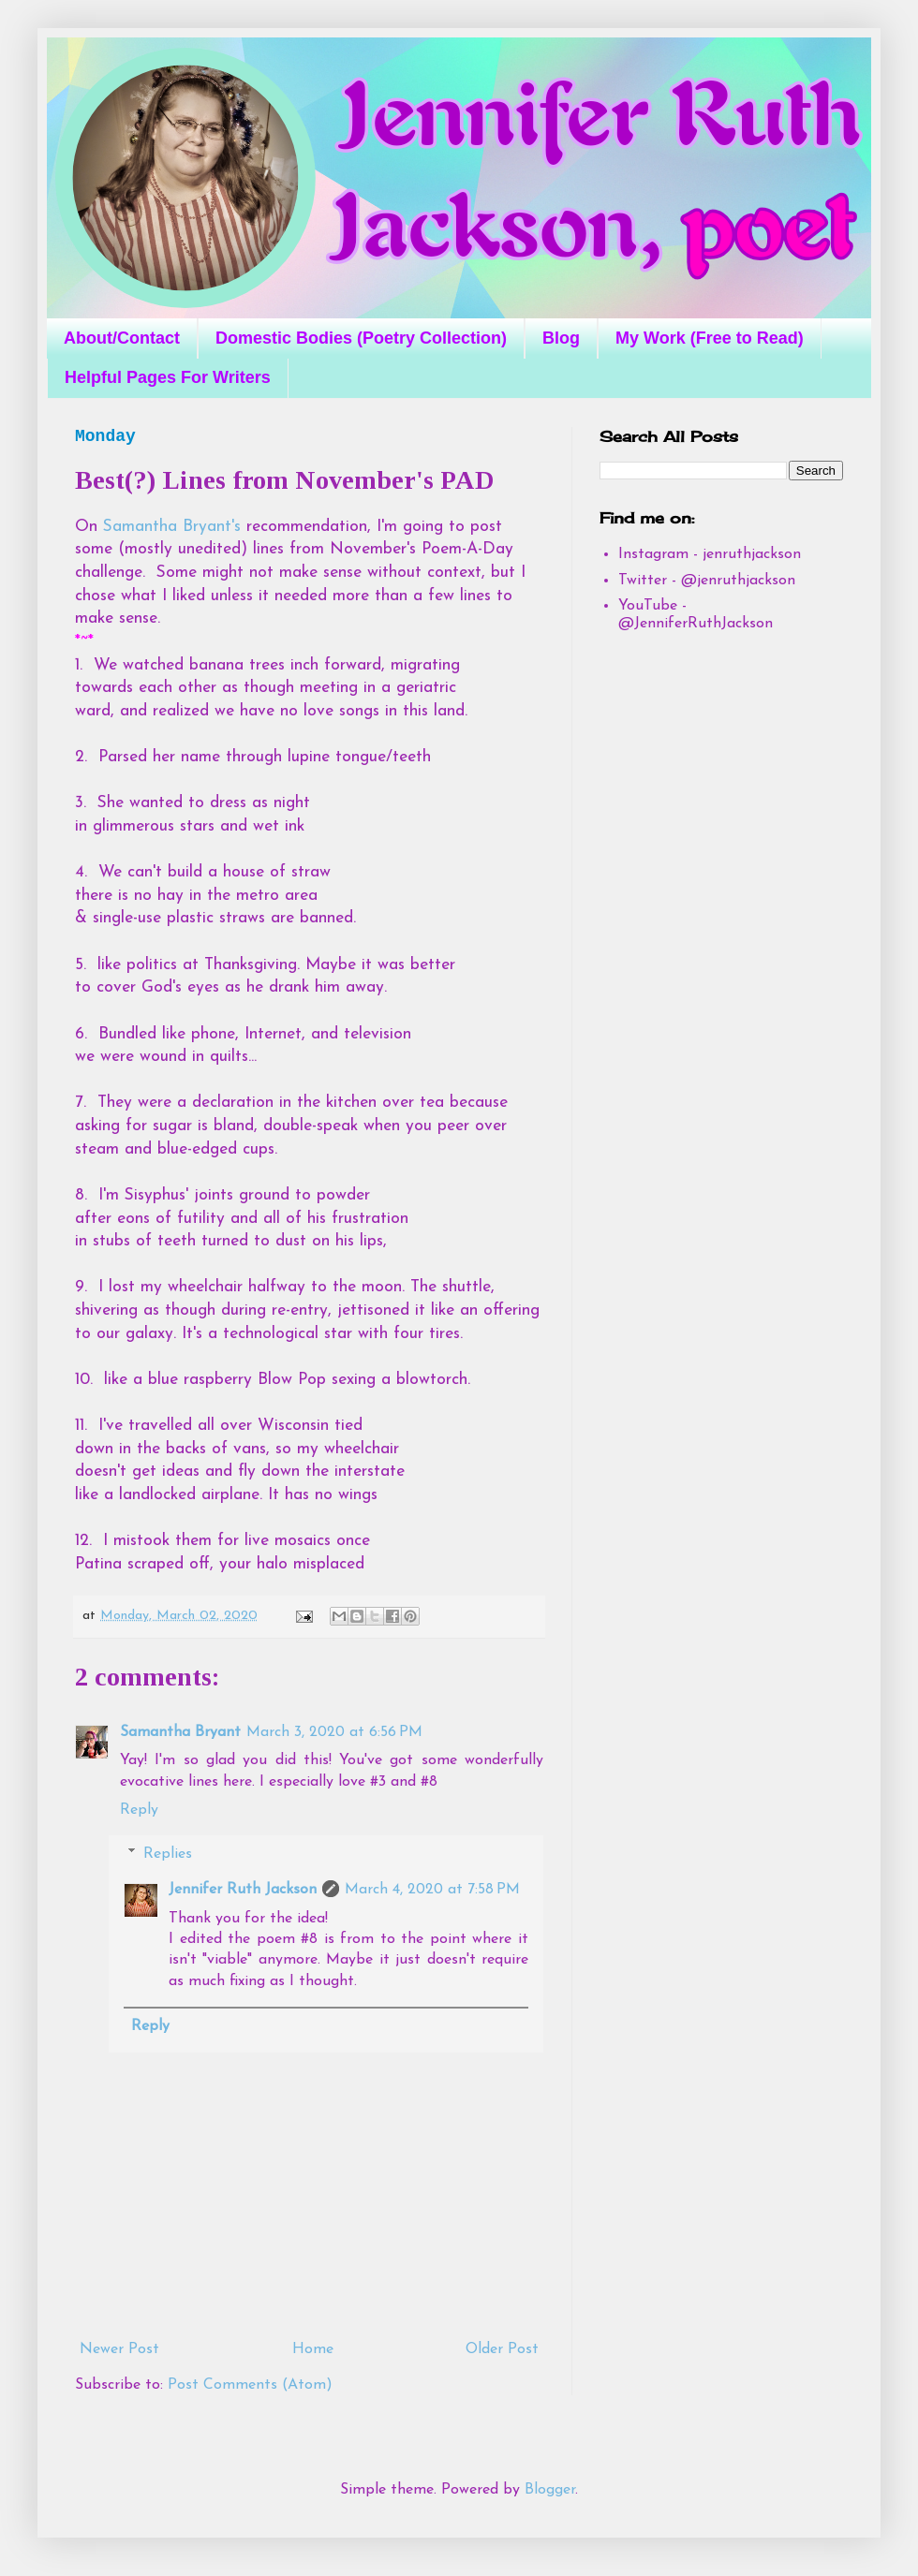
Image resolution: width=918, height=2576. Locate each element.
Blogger (550, 2489)
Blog (561, 338)
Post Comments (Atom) (250, 2384)
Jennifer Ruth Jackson (243, 1889)
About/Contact (122, 338)
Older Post (502, 2349)
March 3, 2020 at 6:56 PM (334, 1732)
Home (312, 2349)
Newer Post (119, 2349)
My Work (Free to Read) (709, 338)
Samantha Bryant (180, 1732)
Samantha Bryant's (172, 527)
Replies (167, 1854)
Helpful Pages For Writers (168, 377)
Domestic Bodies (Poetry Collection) (361, 338)
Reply (139, 1810)
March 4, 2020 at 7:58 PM (432, 1889)
